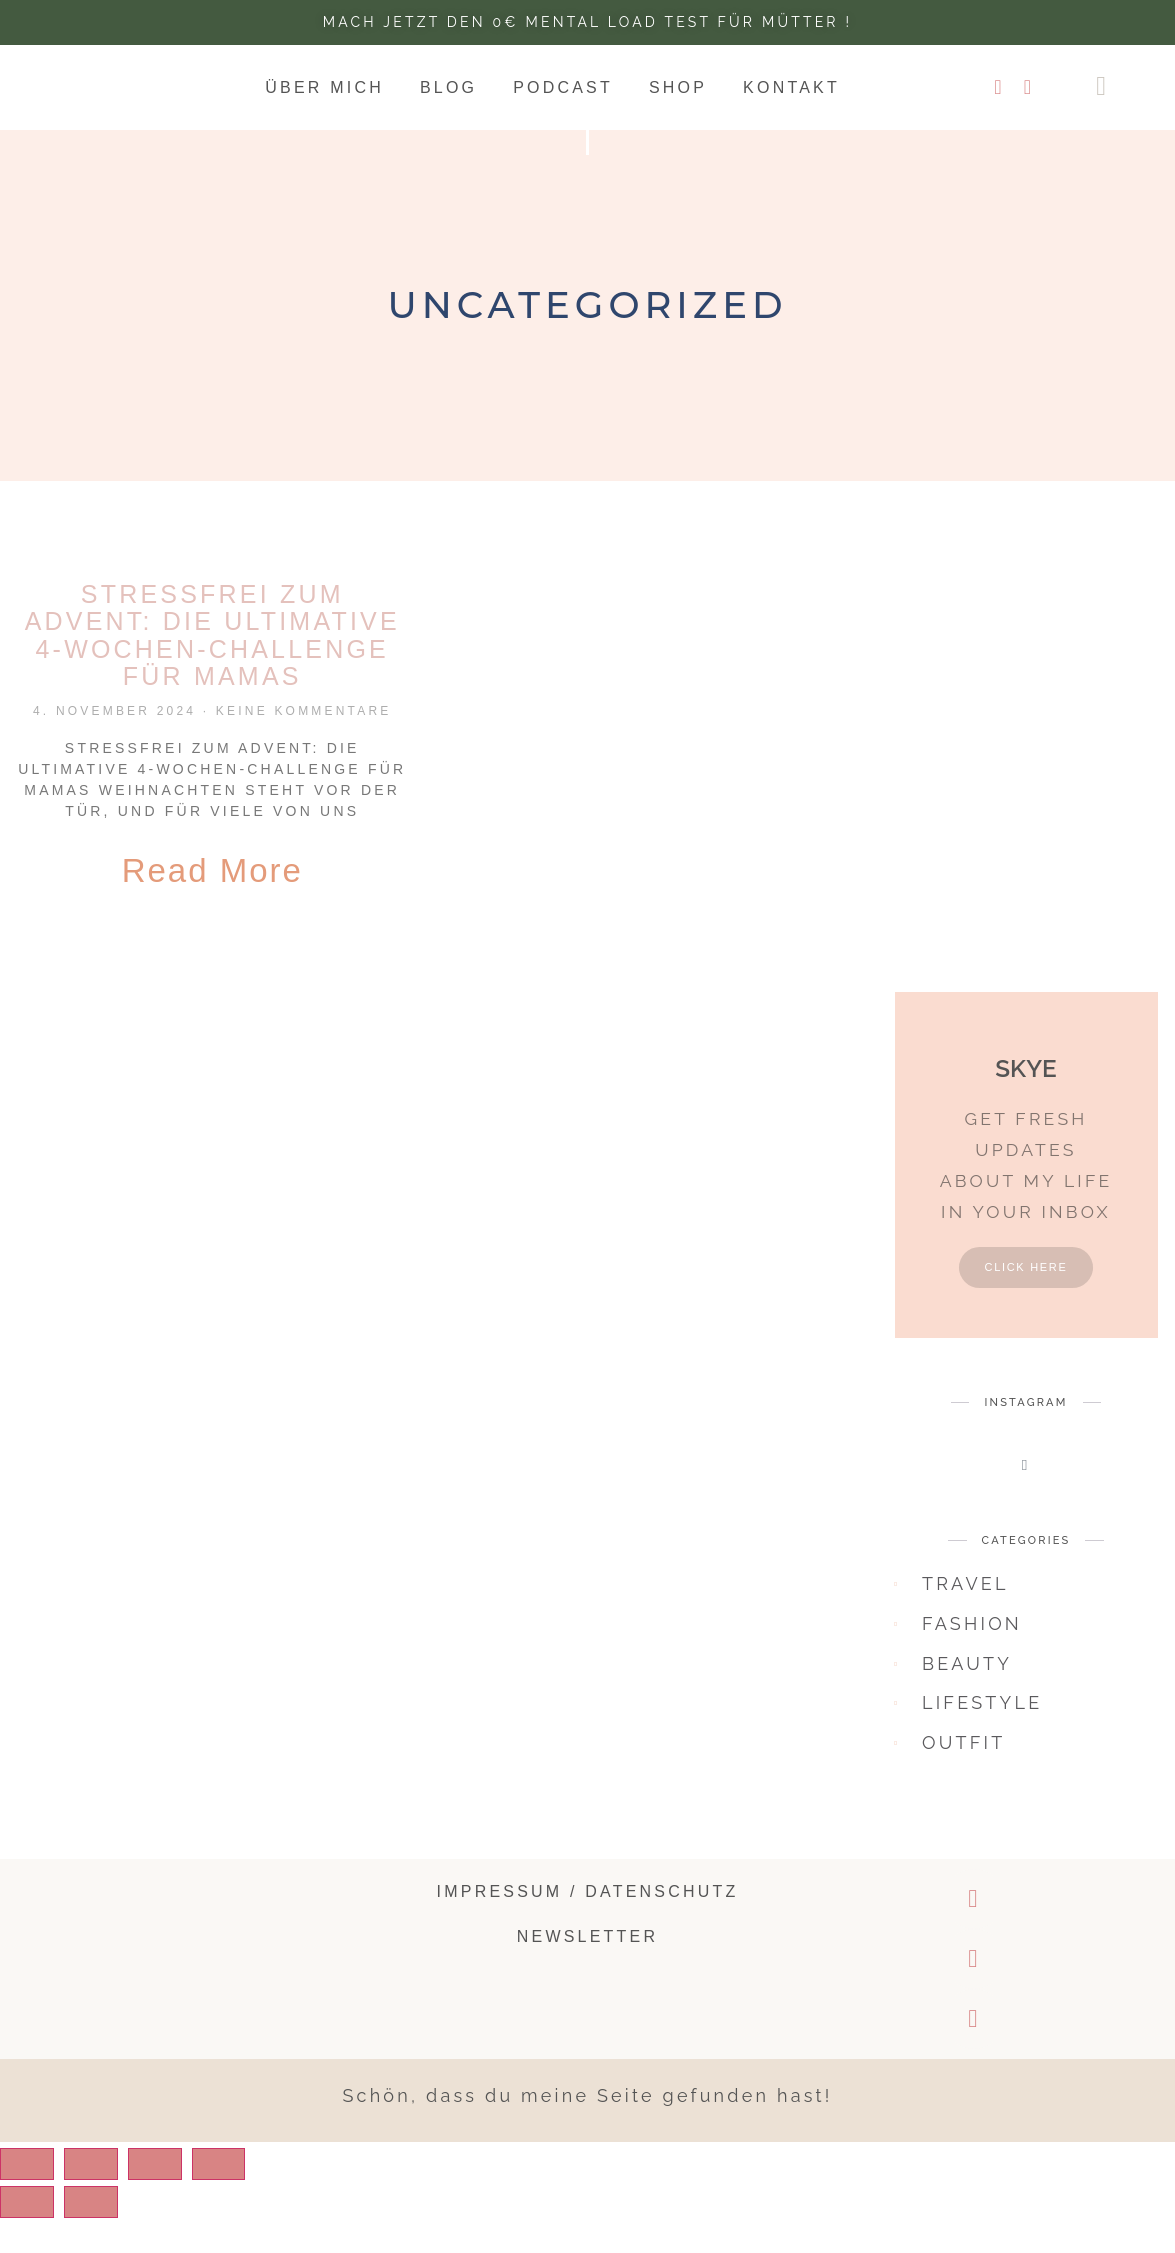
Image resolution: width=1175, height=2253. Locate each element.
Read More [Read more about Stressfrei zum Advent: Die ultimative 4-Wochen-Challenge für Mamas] (212, 870)
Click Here (1025, 1302)
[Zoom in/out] (247, 2199)
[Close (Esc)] (31, 2199)
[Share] (103, 2199)
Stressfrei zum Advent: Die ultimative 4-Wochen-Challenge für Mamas (212, 635)
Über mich (324, 87)
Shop (678, 87)
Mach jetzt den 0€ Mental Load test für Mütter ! (587, 22)
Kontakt (791, 87)
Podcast (563, 87)
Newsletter (587, 1972)
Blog (448, 87)
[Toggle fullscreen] (175, 2199)
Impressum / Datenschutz (588, 1926)
